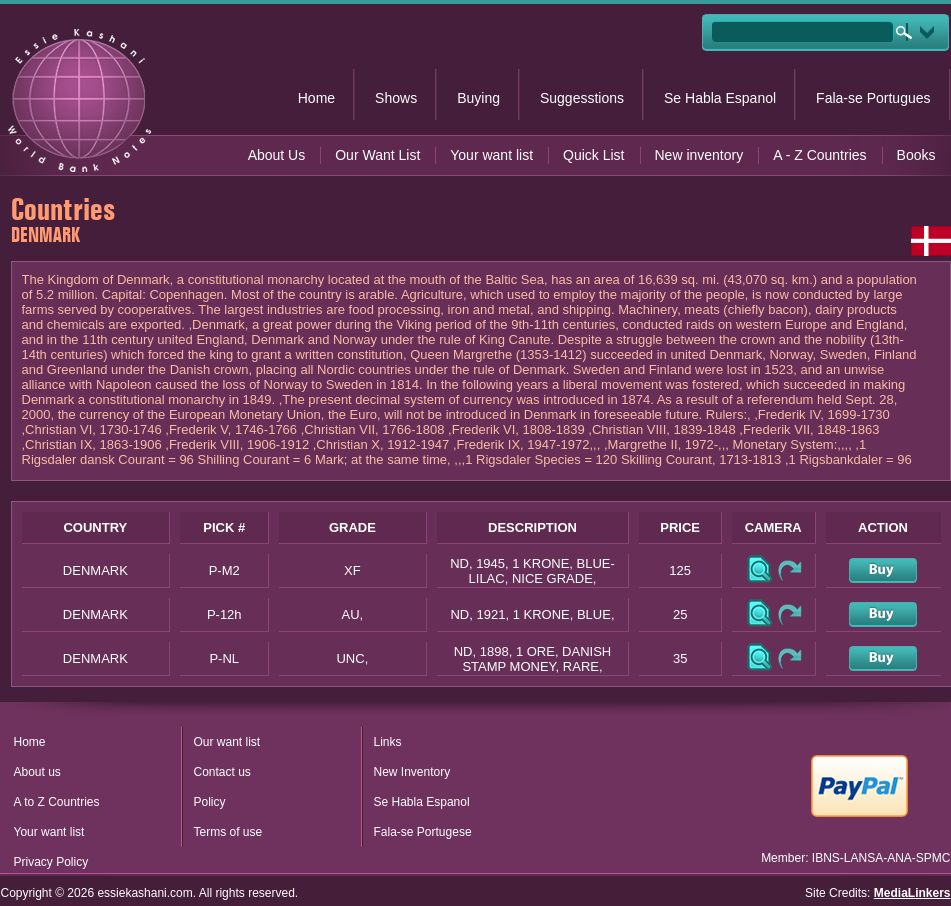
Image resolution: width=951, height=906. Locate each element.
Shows (396, 98)
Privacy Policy (51, 862)
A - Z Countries (819, 155)
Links (388, 742)
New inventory (699, 155)
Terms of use (228, 832)
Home (316, 98)
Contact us (222, 772)
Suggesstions (582, 98)
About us (37, 772)
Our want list (227, 742)
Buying (478, 98)
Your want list (491, 155)
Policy (210, 802)
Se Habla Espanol (720, 98)
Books (916, 155)
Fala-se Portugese (423, 832)
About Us (277, 155)
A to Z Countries (57, 802)
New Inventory (412, 772)
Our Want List (377, 155)
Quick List (593, 155)
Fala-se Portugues (873, 98)
